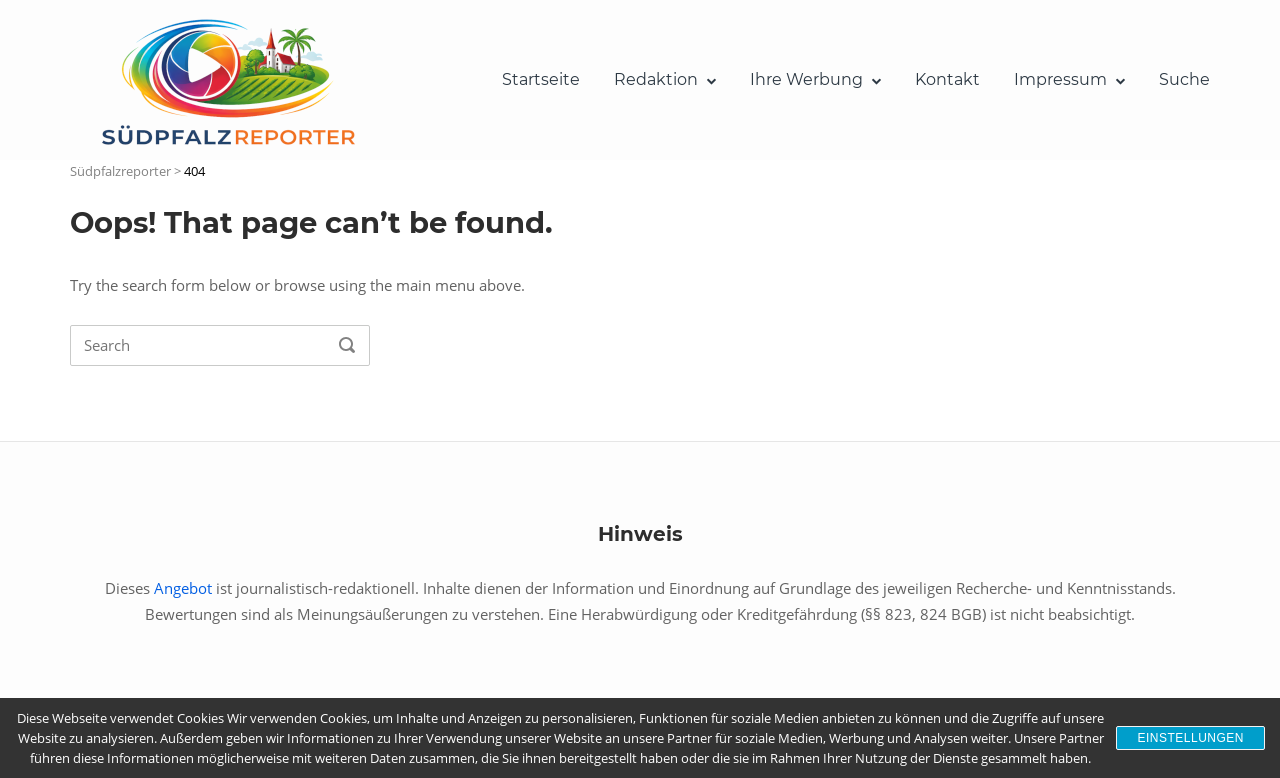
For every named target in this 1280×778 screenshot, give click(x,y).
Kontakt (947, 79)
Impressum (1060, 79)
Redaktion (656, 79)
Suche (1184, 79)
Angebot (183, 588)
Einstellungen (1190, 738)
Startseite (541, 79)
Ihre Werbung (806, 79)
